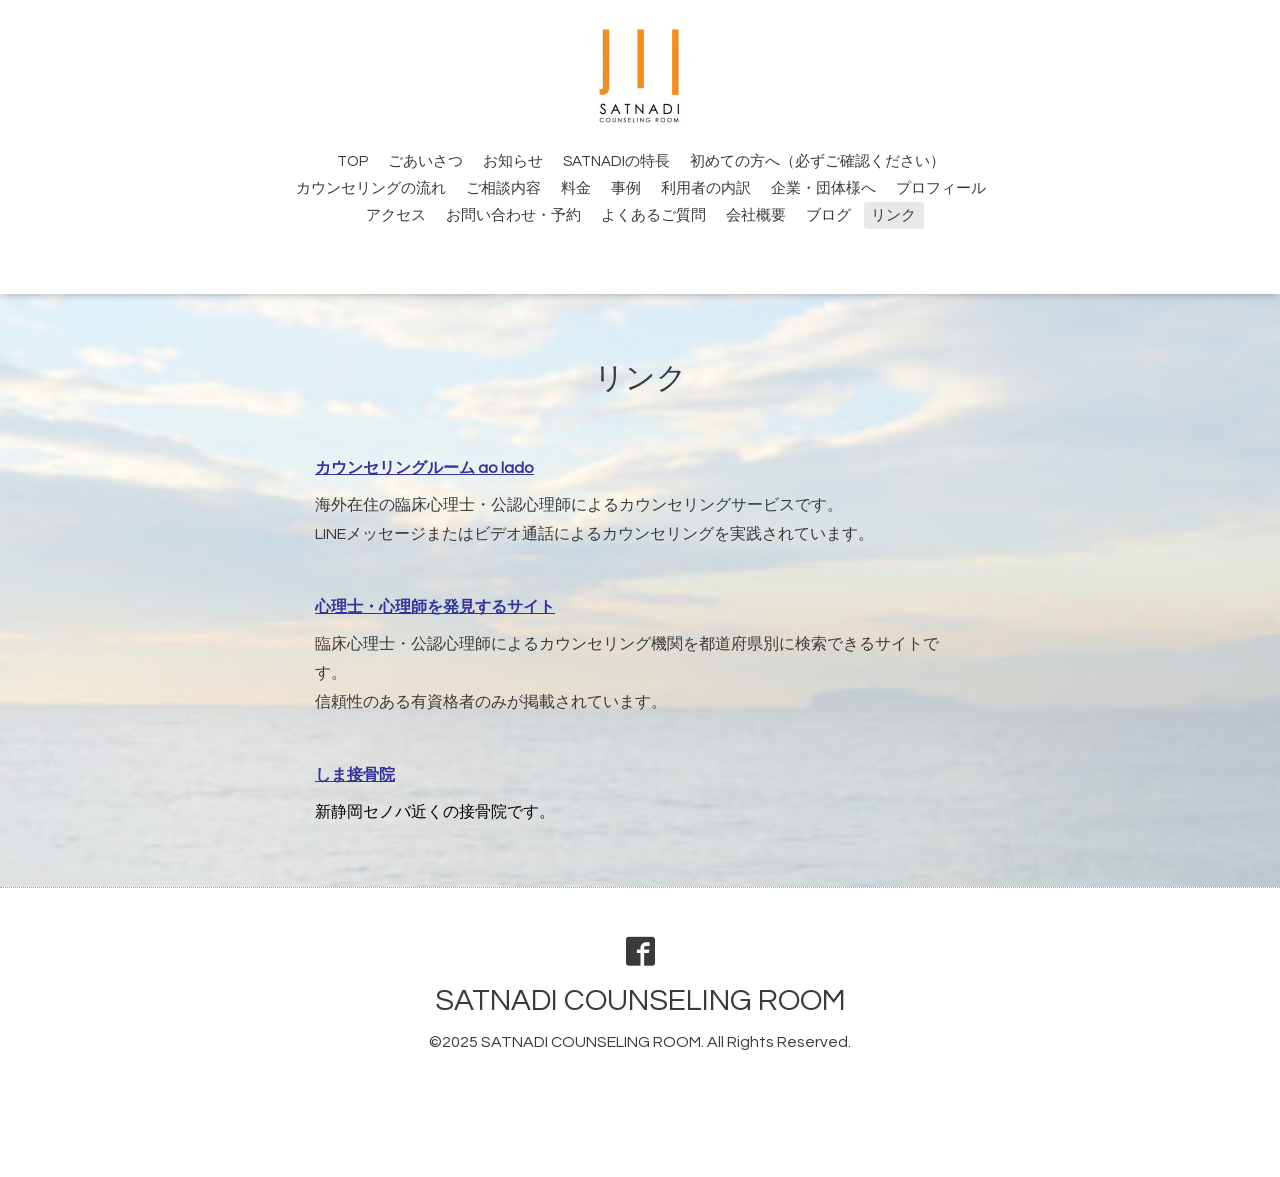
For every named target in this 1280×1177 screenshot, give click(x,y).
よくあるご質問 (653, 215)
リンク (893, 215)
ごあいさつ (425, 161)
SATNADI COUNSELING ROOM (640, 1000)
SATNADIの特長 (616, 161)
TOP (352, 161)
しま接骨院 (355, 775)
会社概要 (756, 215)
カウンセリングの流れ (371, 188)
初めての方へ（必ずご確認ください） (817, 161)
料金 (576, 188)
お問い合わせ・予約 (513, 215)
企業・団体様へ (823, 188)
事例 (626, 188)
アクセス (396, 215)
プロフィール (941, 188)
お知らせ (513, 161)
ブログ (828, 215)
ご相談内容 (503, 188)
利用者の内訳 (706, 188)
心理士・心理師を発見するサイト (435, 607)
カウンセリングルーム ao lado (424, 468)
